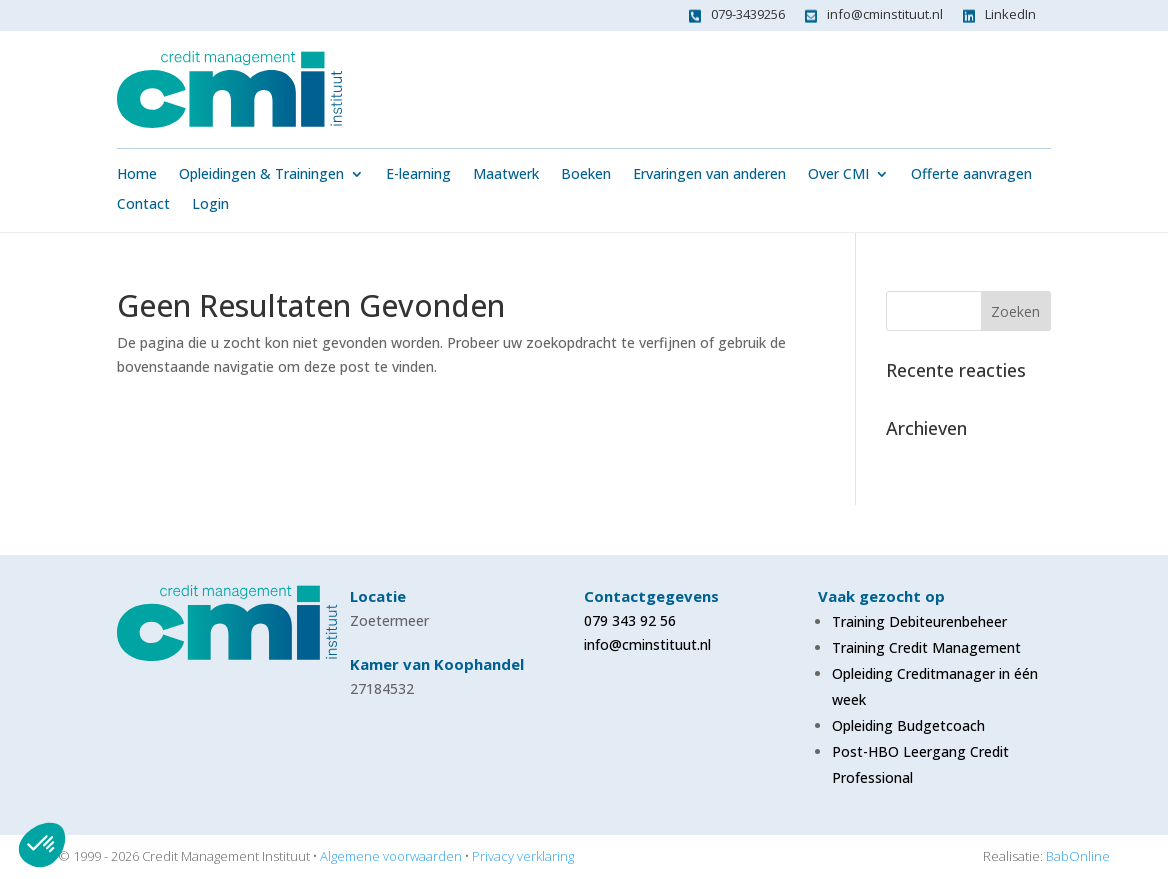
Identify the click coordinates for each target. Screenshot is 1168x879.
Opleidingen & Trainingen (261, 175)
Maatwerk (506, 175)
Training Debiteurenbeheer (919, 621)
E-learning (418, 175)
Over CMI (838, 175)
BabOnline (1078, 856)
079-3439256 (748, 14)
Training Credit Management (926, 647)
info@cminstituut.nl (885, 14)
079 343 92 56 (630, 620)
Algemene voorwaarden (391, 856)
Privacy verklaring (523, 856)
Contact (143, 205)
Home (137, 175)
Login (210, 205)
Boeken (586, 175)
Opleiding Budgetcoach (908, 725)
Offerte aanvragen (971, 175)
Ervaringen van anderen (709, 175)
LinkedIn (1010, 14)
